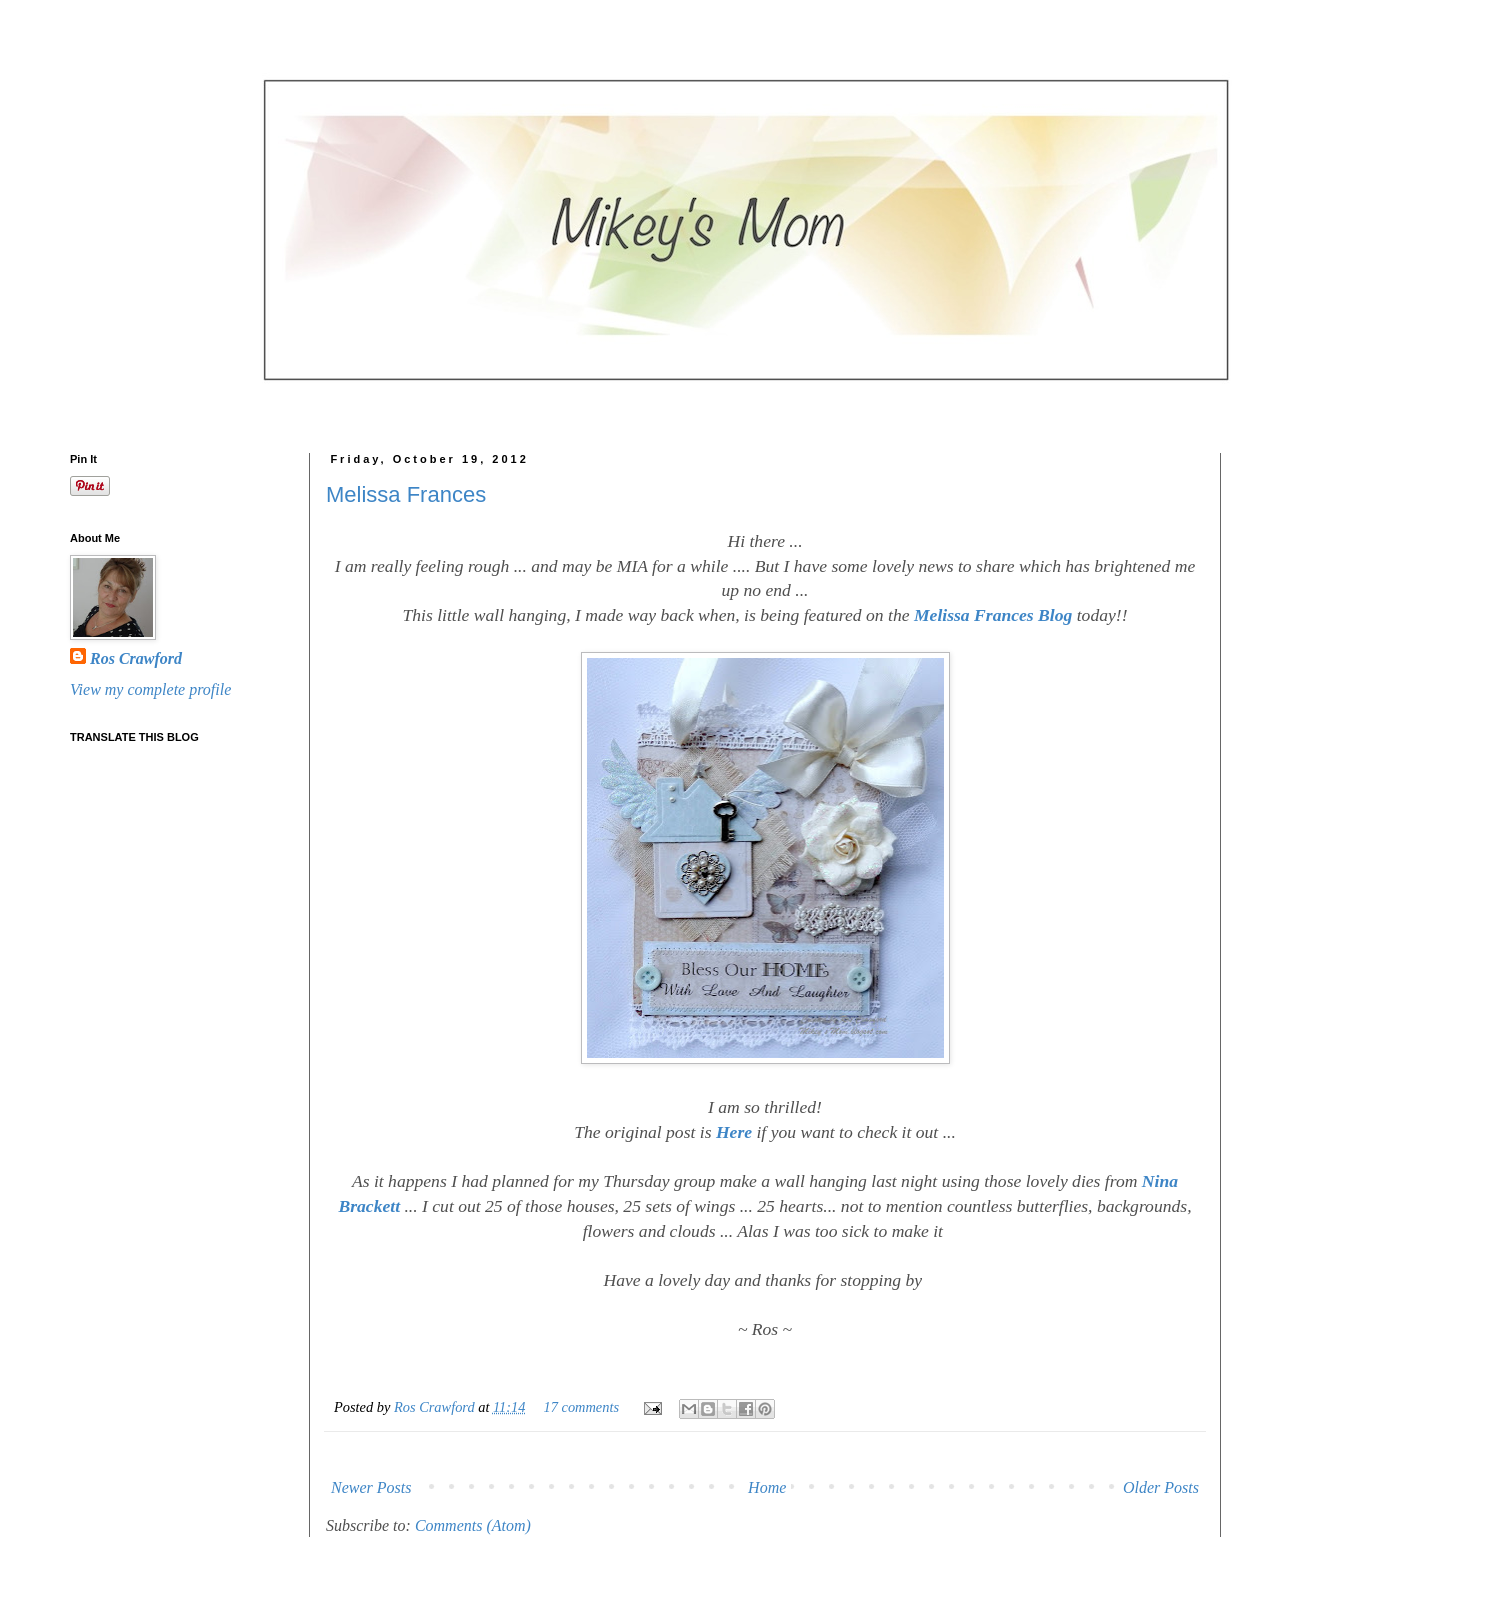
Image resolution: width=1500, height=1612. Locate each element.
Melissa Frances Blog (991, 615)
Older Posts (1161, 1487)
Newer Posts (371, 1487)
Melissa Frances (406, 494)
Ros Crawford (436, 1407)
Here (732, 1132)
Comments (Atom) (473, 1525)
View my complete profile (150, 689)
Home (767, 1487)
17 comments (582, 1407)
